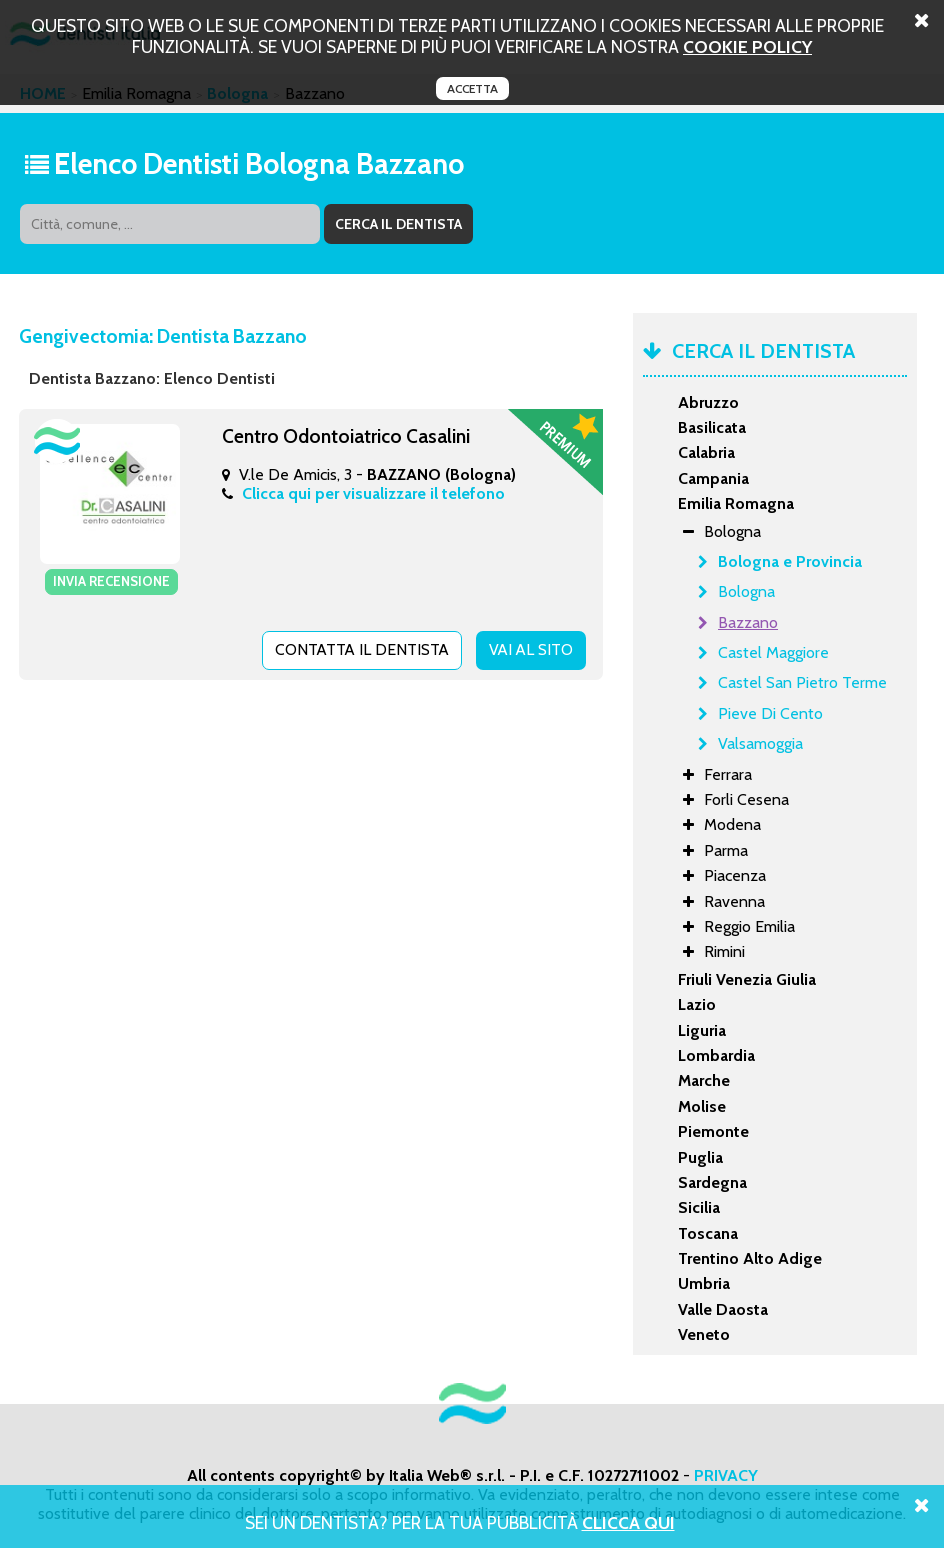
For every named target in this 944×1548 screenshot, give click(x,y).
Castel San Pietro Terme (802, 682)
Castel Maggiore (773, 652)
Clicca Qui (628, 1522)
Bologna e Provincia (790, 561)
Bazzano (748, 622)
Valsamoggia (760, 743)
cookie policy (747, 46)
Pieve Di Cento (770, 713)
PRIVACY (726, 1475)
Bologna (746, 591)
